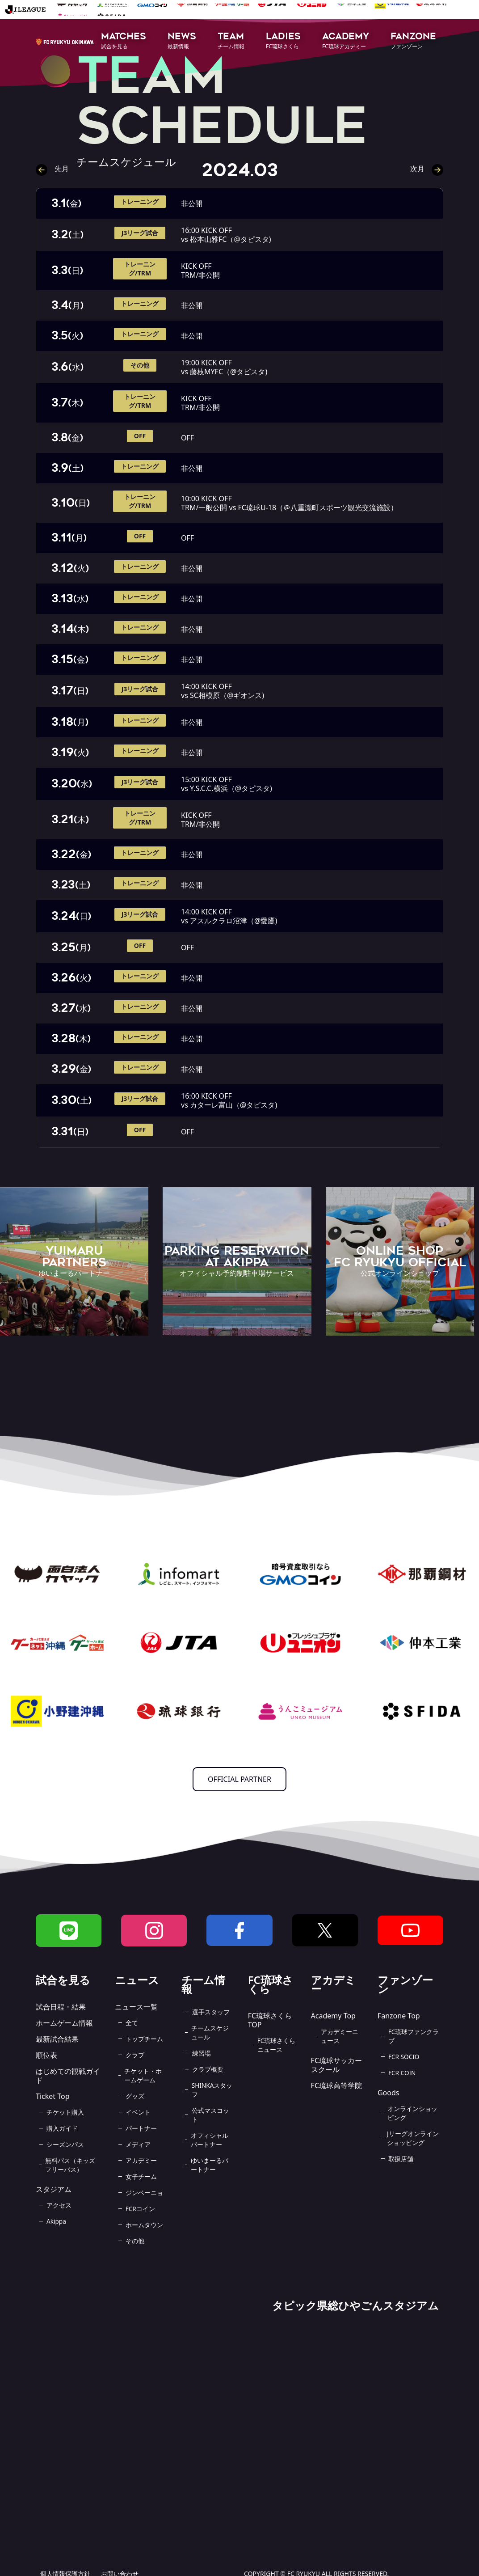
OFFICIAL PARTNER (239, 1779)
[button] (123, 41)
